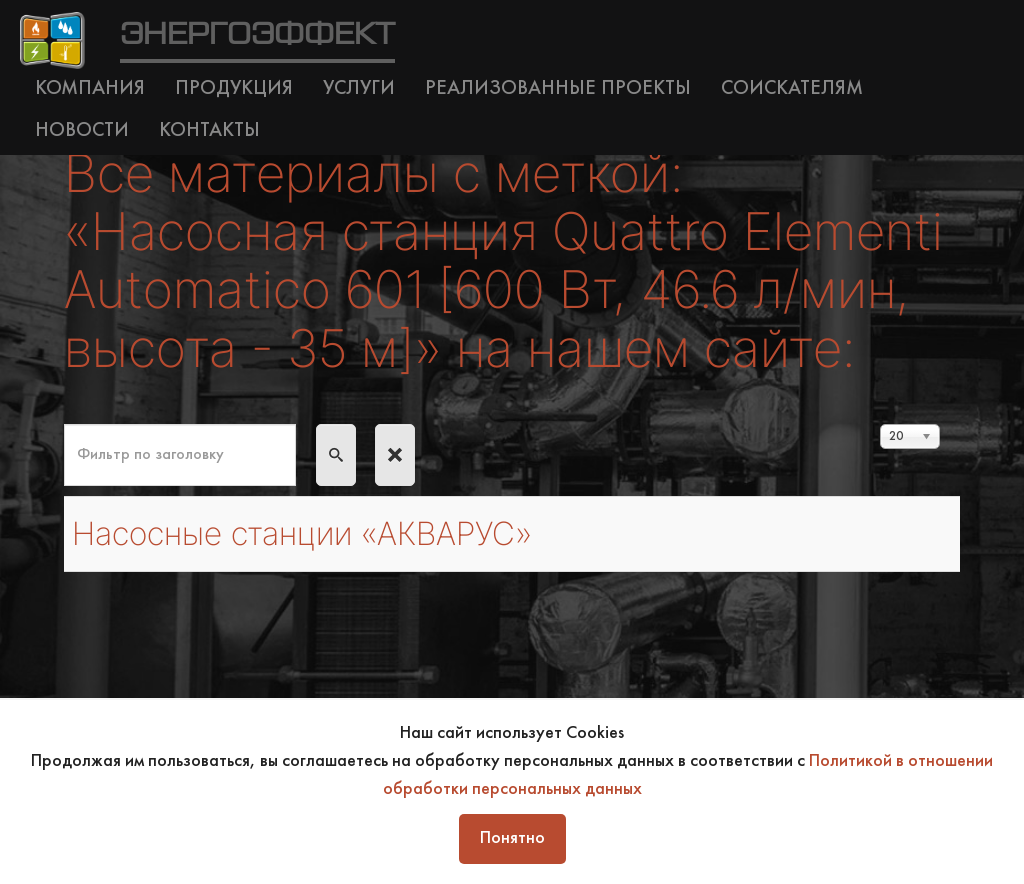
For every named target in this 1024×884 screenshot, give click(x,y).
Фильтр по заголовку (64, 424)
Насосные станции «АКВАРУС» (302, 533)
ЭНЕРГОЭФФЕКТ (257, 35)
